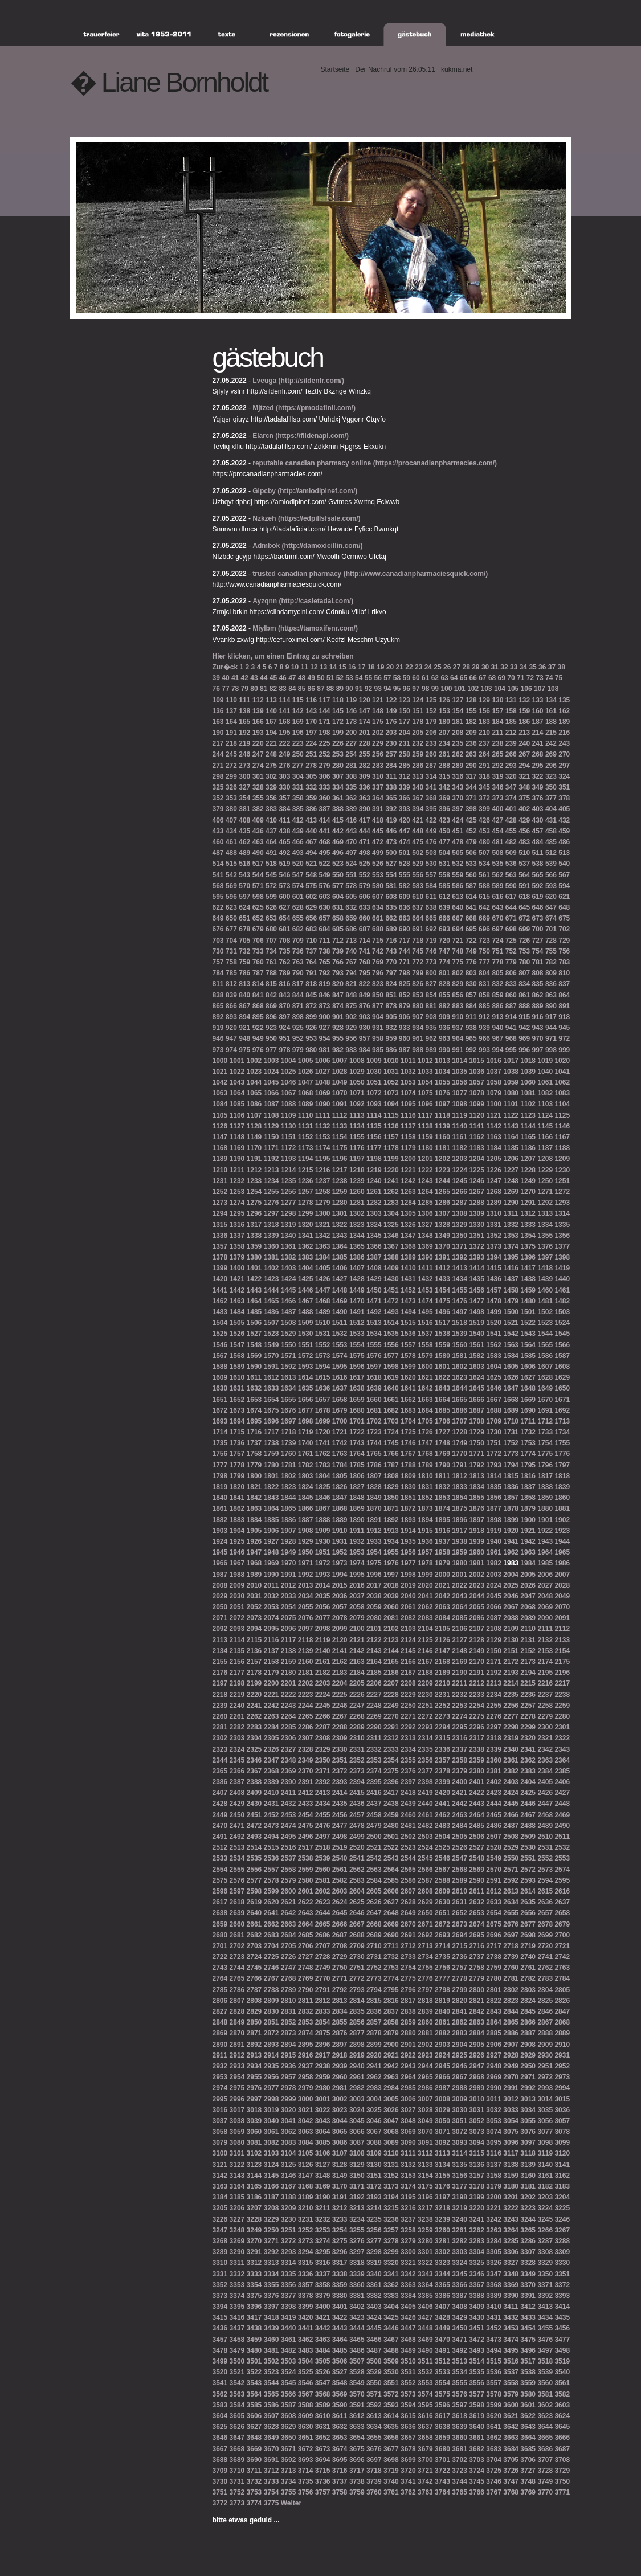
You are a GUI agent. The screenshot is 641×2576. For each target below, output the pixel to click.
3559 (528, 2383)
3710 (237, 2471)
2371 (322, 1771)
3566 (288, 2394)
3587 (288, 2405)
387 (324, 809)
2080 (374, 1618)
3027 (408, 2110)
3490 (425, 2350)
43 (254, 678)
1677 (305, 1410)
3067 (374, 2132)
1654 (271, 1400)
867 (244, 1006)
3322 (425, 2263)
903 (364, 1017)
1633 (271, 1388)
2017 (374, 1585)
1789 (425, 1465)
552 (364, 875)
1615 (322, 1377)
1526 (237, 1334)
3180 (510, 2186)
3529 (374, 2372)
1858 (528, 1498)
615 (484, 897)
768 (364, 962)
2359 (476, 1760)
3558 (510, 2383)
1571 (288, 1356)
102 (473, 689)
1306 (425, 1213)
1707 (459, 1421)
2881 (425, 2033)
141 (284, 711)
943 (538, 1028)
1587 (562, 1356)
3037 (220, 2121)
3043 (322, 2121)
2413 (322, 1793)
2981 (340, 2088)
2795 (391, 1990)
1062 (562, 1082)
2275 (476, 1716)
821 (351, 984)
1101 (510, 1104)
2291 (391, 1727)
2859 (408, 2022)
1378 (220, 1257)
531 (444, 864)
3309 (562, 2252)
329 (271, 787)
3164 (237, 2186)
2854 (322, 2022)
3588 (305, 2405)
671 (511, 918)
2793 (357, 1990)
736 (298, 951)
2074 (271, 1618)
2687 (340, 1935)
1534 (374, 1334)
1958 (442, 1552)
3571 (374, 2394)
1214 (288, 1170)
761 (271, 962)
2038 (374, 1596)
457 (538, 831)
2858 (391, 2022)
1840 (220, 1498)
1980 (459, 1563)
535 (497, 864)
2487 (510, 1826)
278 (311, 766)
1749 (459, 1443)
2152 (528, 1651)
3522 (254, 2372)
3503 (288, 2361)
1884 (254, 1520)
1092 (357, 1104)
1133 (340, 1126)
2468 (545, 1815)
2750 (340, 1968)
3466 (374, 2340)
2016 (357, 1585)
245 (231, 754)
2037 (357, 1596)
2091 (562, 1618)
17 (361, 667)
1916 (442, 1531)
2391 (305, 1782)
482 (511, 842)
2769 (305, 1978)
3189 (305, 2197)
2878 (374, 2033)
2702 (237, 1946)
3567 (305, 2394)
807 (524, 973)
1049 (340, 1082)
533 (471, 864)
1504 (220, 1323)
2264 (288, 1716)
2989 (476, 2088)
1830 (408, 1487)
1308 (459, 1213)
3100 (220, 2153)
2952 (562, 2066)
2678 (545, 1924)
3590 (340, 2405)
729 (564, 940)
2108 (493, 1629)
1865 (288, 1508)
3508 (374, 2361)
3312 (254, 2263)
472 (377, 842)
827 (431, 984)
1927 (271, 1541)
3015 (562, 2099)
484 (538, 842)
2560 (322, 1870)
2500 (374, 1837)
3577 (476, 2394)
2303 (237, 1738)
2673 (459, 1924)
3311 (237, 2263)
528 (404, 864)
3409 (476, 2307)
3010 (476, 2099)
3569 (340, 2394)
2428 (220, 1804)
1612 (271, 1377)
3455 (545, 2328)
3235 (374, 2219)
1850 (391, 1498)
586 (457, 886)
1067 (288, 1093)
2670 (408, 1924)
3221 (493, 2208)
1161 (459, 1137)
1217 (340, 1170)
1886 (288, 1520)
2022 (459, 1585)
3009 (459, 2099)
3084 (305, 2142)
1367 (391, 1246)
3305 (493, 2252)
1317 (254, 1225)
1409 (391, 1268)
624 (244, 907)
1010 (391, 1061)
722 (471, 940)
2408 (237, 1793)
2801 (493, 1990)
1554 (357, 1345)
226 (338, 743)
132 (524, 700)
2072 (237, 1618)
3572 (391, 2394)
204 (404, 733)
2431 (271, 1804)
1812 (459, 1476)
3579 (510, 2394)
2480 (391, 1826)
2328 (305, 1749)
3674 (340, 2449)
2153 (545, 1651)
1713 (562, 1421)
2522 (391, 1847)
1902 (562, 1520)
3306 (510, 2252)
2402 (493, 1782)
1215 (305, 1170)
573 (284, 886)
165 (244, 722)
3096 (510, 2142)
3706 (528, 2460)
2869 (220, 2033)
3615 (408, 2416)
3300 (408, 2252)
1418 (545, 1268)
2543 (391, 1858)
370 (457, 798)
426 (484, 820)
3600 (510, 2405)
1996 (374, 1575)
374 (511, 798)
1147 (220, 1137)
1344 (357, 1236)
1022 (237, 1072)
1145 (545, 1126)
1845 (305, 1498)
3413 (545, 2307)
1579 (425, 1356)
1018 (528, 1061)
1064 (237, 1093)
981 (324, 1050)
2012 (288, 1585)
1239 (357, 1181)
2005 (528, 1575)
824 (391, 984)
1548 (254, 1345)
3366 (459, 2285)
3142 (220, 2176)
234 (444, 743)
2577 (254, 1880)
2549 (493, 1858)
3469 (425, 2340)
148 (377, 711)
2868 (562, 2022)
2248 (374, 1706)
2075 (288, 1618)
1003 (271, 1061)
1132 (322, 1126)
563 (511, 875)
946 (218, 1038)
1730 (493, 1432)
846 (324, 995)
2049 (562, 1596)
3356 (288, 2285)
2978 (288, 2088)
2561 (340, 1870)
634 (377, 907)
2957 (288, 2077)
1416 (510, 1268)
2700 (562, 1935)
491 (271, 853)
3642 (510, 2427)
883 (457, 1006)
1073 (391, 1093)
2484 (459, 1826)
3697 (374, 2460)
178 (417, 722)
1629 (562, 1377)
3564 (254, 2394)
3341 (391, 2274)
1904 (237, 1531)
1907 (288, 1531)
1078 (476, 1093)
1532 (340, 1334)
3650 (288, 2438)
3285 (510, 2241)
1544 (545, 1334)
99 (435, 689)
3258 (408, 2230)
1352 (493, 1236)
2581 (322, 1880)
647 (551, 907)
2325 (254, 1749)
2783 (545, 1978)
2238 (562, 1695)
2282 (237, 1727)
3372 (562, 2285)
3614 (391, 2416)
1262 (391, 1192)
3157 (476, 2176)
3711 (254, 2471)
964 (457, 1038)
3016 (220, 2110)
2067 (510, 1607)
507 (484, 853)
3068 (391, 2132)
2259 (562, 1706)
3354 (254, 2285)
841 (258, 995)
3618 (459, 2416)
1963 (528, 1552)
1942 (528, 1541)
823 (377, 984)
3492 (459, 2350)
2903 (442, 2044)
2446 (528, 1804)
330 (284, 787)
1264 (425, 1192)
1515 (408, 1323)
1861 (220, 1508)
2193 (510, 1673)
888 (524, 1006)
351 (564, 787)
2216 (545, 1683)
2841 (459, 2011)
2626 (374, 1902)
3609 (305, 2416)
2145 (408, 1651)
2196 (562, 1673)
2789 (288, 1990)
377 (551, 798)
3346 (476, 2274)
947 (231, 1038)
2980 (322, 2088)
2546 (442, 1858)
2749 (322, 1968)
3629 (288, 2427)
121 (377, 700)
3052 (476, 2121)
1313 (545, 1213)
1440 (562, 1279)
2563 (374, 1870)
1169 (237, 1148)
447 (404, 831)
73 (539, 678)
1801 (271, 1476)
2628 (408, 1902)
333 (324, 787)
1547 (237, 1345)
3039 (254, 2121)
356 (271, 798)
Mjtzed (262, 408)
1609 (220, 1377)
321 (524, 776)
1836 (510, 1487)
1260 (357, 1192)
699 (524, 929)
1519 (476, 1323)
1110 (305, 1115)
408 (244, 820)
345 (484, 787)
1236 (305, 1181)
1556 (391, 1345)
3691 (271, 2460)
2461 (425, 1815)
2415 (357, 1793)
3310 (220, 2263)
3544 (271, 2383)
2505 (459, 1837)
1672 (220, 1410)
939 (484, 1028)
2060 (391, 1607)
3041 (288, 2121)
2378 (442, 1771)
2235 (510, 1695)
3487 (374, 2350)
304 (298, 776)
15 (342, 667)
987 (404, 1050)
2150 (493, 1651)
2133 (562, 1640)
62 (435, 678)
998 (551, 1050)
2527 (476, 1847)
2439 (408, 1804)
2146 (425, 1651)
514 (218, 864)
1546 (220, 1345)
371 (471, 798)
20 (390, 667)
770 (391, 962)
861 (524, 995)
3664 (528, 2438)
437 (271, 831)
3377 (288, 2296)
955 (338, 1038)
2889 (562, 2033)
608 (391, 897)
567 (564, 875)
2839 (425, 2011)
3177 (459, 2186)
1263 (408, 1192)
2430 (254, 1804)
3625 (220, 2427)
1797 (562, 1465)
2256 (510, 1706)
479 (471, 842)
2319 (510, 1738)
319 (497, 776)
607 (377, 897)
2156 (237, 1662)
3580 (528, 2394)
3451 (476, 2328)
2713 (425, 1946)
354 (244, 798)
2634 (510, 1902)
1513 (374, 1323)
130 (497, 700)
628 (298, 907)
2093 (237, 1629)
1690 (528, 1410)
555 (404, 875)
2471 (237, 1826)
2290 (374, 1727)
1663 (425, 1400)
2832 (305, 2011)
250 (298, 754)
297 (564, 766)
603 (324, 897)
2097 (305, 1629)
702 (564, 929)
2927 (493, 2055)
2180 (288, 1673)
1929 (305, 1541)
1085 (237, 1104)
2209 (425, 1683)
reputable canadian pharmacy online (311, 463)
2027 (545, 1585)
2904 (459, 2044)
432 (564, 820)
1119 (459, 1115)
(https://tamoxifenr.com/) (318, 628)
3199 (476, 2197)
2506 (476, 1837)
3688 (220, 2460)
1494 (408, 1312)
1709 (493, 1421)
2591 (493, 1880)
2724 (254, 1957)
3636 (408, 2427)
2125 (425, 1640)
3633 (357, 2427)
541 (218, 875)
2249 (391, 1706)
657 (324, 918)
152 (431, 711)
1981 (476, 1563)
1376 (545, 1246)
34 (523, 667)
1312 (528, 1213)
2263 (271, 1716)
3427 (425, 2317)
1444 (271, 1290)
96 (406, 689)
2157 (254, 1662)
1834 (476, 1487)
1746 (408, 1443)
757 (218, 962)
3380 (340, 2296)
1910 (340, 1531)
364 (377, 798)
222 (284, 743)
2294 (442, 1727)
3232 (322, 2219)
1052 (391, 1082)
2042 (442, 1596)
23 (418, 667)
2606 (391, 1891)
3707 (545, 2460)
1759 (271, 1454)
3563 (237, 2394)
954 (324, 1038)
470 (351, 842)
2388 (254, 1782)
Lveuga (264, 381)
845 (311, 995)
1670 (545, 1400)
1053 (408, 1082)
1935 (408, 1541)
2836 (374, 2011)
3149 (340, 2176)
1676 (288, 1410)
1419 (562, 1268)
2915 (288, 2055)
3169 (322, 2186)
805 (497, 973)
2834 (340, 2011)
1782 (305, 1465)
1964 (545, 1552)
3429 (459, 2317)
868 (258, 1006)
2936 (288, 2066)
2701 (220, 1946)
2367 (254, 1771)
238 (497, 743)
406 (218, 820)
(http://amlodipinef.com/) (317, 491)
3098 (545, 2142)
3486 (357, 2350)
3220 (476, 2208)
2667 (357, 1924)
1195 (322, 1159)
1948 (271, 1552)
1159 (425, 1137)
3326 (493, 2263)
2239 (220, 1706)
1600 (425, 1367)
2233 (476, 1695)
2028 (562, 1585)
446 (391, 831)
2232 (459, 1695)
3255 (357, 2230)
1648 (528, 1388)
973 (218, 1050)
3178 (476, 2186)
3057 (562, 2121)
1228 (528, 1170)
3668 (237, 2449)
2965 (425, 2077)
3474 (510, 2340)
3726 (510, 2471)
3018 (254, 2110)
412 (298, 820)
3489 (408, 2350)
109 (218, 700)
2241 (254, 1706)
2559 (305, 1870)
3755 (288, 2492)
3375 (254, 2296)
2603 (340, 1891)
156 (484, 711)
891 (564, 1006)
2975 (237, 2088)
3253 (322, 2230)
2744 (237, 1968)
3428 (442, 2317)
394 (417, 809)
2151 (510, 1651)
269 (551, 754)
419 (391, 820)
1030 (374, 1072)
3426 (408, 2317)
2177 (237, 1673)
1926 (254, 1541)
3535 (476, 2372)
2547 (459, 1858)
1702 (374, 1421)
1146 (562, 1126)
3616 (425, 2416)
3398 (288, 2307)
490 (258, 853)
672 (524, 918)
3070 (425, 2132)
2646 (357, 1913)
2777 (442, 1978)
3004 (374, 2099)
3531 (408, 2372)
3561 (562, 2383)
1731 (510, 1432)
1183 (476, 1148)
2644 (322, 1913)
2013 (305, 1585)
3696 (357, 2460)
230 (391, 743)
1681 (374, 1410)
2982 (357, 2088)
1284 (408, 1203)
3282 (459, 2241)
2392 (322, 1782)
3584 (237, 2405)
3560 (545, 2383)
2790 (305, 1990)
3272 (288, 2241)
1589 (237, 1367)
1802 (288, 1476)
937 (457, 1028)
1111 (322, 1115)
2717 (493, 1946)
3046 (374, 2121)
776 (471, 962)
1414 (476, 1268)
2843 (493, 2011)
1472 (391, 1301)
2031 (254, 1596)
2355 (408, 1760)
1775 (545, 1454)
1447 (322, 1290)
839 (231, 995)
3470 (442, 2340)
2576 (237, 1880)
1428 (357, 1279)
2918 (340, 2055)
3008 (442, 2099)
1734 (562, 1432)
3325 (476, 2263)
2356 (425, 1760)
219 (244, 743)
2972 (545, 2077)
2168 (442, 1662)
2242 (271, 1706)
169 (298, 722)
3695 (340, 2460)
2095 (271, 1629)
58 (397, 678)
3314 (288, 2263)
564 (524, 875)
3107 (340, 2153)
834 (524, 984)
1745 (391, 1443)
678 (244, 929)
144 (324, 711)
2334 (408, 1749)
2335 (425, 1749)
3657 (408, 2438)
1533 (357, 1334)
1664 (442, 1400)
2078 (340, 1618)
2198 (237, 1683)
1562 (493, 1345)
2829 (254, 2011)
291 (484, 766)
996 (524, 1050)
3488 (391, 2350)
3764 (442, 2492)
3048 (408, 2121)
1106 (237, 1115)
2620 (271, 1902)
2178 (254, 1673)
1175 (340, 1148)
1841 (237, 1498)
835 (538, 984)
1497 (459, 1312)
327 (244, 787)
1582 (476, 1356)
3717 (357, 2471)
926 (311, 1028)
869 (271, 1006)
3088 (374, 2142)
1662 (408, 1400)
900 (324, 1017)
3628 (271, 2427)
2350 (322, 1760)
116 (311, 700)
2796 (408, 1990)
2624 (340, 1902)
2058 (357, 1607)
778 (497, 962)
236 (471, 743)
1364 (340, 1246)
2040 (408, 1596)
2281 (220, 1727)
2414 (340, 1793)
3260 (442, 2230)
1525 (220, 1334)
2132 (545, 1640)
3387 (459, 2296)
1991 (288, 1575)
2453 (288, 1815)
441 (324, 831)
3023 (340, 2110)
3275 (340, 2241)
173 (351, 722)
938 (471, 1028)
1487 (288, 1312)
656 (311, 918)
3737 (340, 2481)
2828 (237, 2011)
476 (431, 842)
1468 (322, 1301)
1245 (459, 1181)
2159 (288, 1662)
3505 (322, 2361)
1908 (305, 1531)
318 (484, 776)
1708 (476, 1421)
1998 (408, 1575)
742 (377, 951)
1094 (391, 1104)
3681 (459, 2449)
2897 (340, 2044)
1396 (528, 1257)
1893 (408, 1520)
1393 (476, 1257)
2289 (357, 1727)
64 (454, 678)
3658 (425, 2438)
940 (497, 1028)
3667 (220, 2449)
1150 (271, 1137)
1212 (254, 1170)
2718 (510, 1946)
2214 (510, 1683)
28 (465, 667)
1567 (220, 1356)
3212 (340, 2208)
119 (351, 700)
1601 (442, 1367)
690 (404, 929)
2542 (374, 1858)
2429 (237, 1804)
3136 (476, 2165)
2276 (493, 1716)
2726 (288, 1957)
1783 (322, 1465)
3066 (357, 2132)
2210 (442, 1683)
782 (551, 962)
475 (417, 842)
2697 (510, 1935)
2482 (425, 1826)
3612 (357, 2416)
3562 (220, 2394)
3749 (545, 2481)
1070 (340, 1093)
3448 (425, 2328)
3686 (545, 2449)
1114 (374, 1115)
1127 (237, 1126)
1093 (374, 1104)
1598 (391, 1367)
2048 (545, 1596)
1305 (408, 1213)
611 (431, 897)
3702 (459, 2460)
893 (231, 1017)
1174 (322, 1148)
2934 (254, 2066)
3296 (340, 2252)
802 (457, 973)
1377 (562, 1246)
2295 (459, 1727)
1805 (340, 1476)
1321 (322, 1225)
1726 (425, 1432)
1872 (408, 1508)
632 (351, 907)
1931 (340, 1541)
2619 (254, 1902)
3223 (528, 2208)
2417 (391, 1793)
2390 (288, 1782)
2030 (237, 1596)
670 (497, 918)
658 (338, 918)
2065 (476, 1607)
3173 (391, 2186)
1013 (442, 1061)
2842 (476, 2011)
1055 (442, 1082)
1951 (322, 1552)
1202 (442, 1159)
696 (484, 929)
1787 (391, 1465)
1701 (357, 1421)
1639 (374, 1388)
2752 (374, 1968)
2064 (459, 1607)
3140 (545, 2165)
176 (391, 722)
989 (431, 1050)
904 (377, 1017)
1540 (476, 1334)
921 (244, 1028)
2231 (442, 1695)
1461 (562, 1290)
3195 (408, 2197)
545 (271, 875)
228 (364, 743)
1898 (493, 1520)
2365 (220, 1771)
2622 (305, 1902)
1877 (493, 1508)
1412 (442, 1268)
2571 (510, 1870)
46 (282, 678)
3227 (237, 2219)
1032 (408, 1072)
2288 (340, 1727)
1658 (340, 1400)
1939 (476, 1541)
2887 (528, 2033)
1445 (288, 1290)
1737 (254, 1443)
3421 (322, 2317)
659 (351, 918)
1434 (459, 1279)
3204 (562, 2197)
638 (431, 907)
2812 (322, 2001)
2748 (305, 1968)
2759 (493, 1968)
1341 (305, 1236)
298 (218, 776)
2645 (340, 1913)
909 (444, 1017)
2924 (442, 2055)
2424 (510, 1793)
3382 (374, 2296)
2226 (357, 1695)
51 (330, 678)
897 (284, 1017)
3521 (237, 2372)
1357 (220, 1246)
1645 (476, 1388)
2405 (545, 1782)
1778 (237, 1465)
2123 (391, 1640)
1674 (254, 1410)
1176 (357, 1148)
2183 (340, 1673)
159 (524, 711)
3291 (254, 2252)
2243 (288, 1706)
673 (538, 918)
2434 (322, 1804)
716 (391, 940)
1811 (442, 1476)
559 (457, 875)
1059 (510, 1082)
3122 (237, 2165)
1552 (322, 1345)
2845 (528, 2011)
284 (391, 766)
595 (218, 897)
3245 (545, 2219)
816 (284, 984)
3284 (493, 2241)
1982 (493, 1563)
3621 (510, 2416)
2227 (374, 1695)
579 (364, 886)
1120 (476, 1115)
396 (444, 809)
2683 (271, 1935)
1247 (493, 1181)
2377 (425, 1771)
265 (497, 754)
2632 (476, 1902)
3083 (288, 2142)
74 (549, 678)
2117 (288, 1640)
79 (244, 689)
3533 (442, 2372)
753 (524, 951)
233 (431, 743)
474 (404, 842)
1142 (493, 1126)
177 (404, 722)
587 (471, 886)
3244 (528, 2219)
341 (431, 787)
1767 (408, 1454)
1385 (340, 1257)
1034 (442, 1072)
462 (244, 842)
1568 (237, 1356)
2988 (459, 2088)
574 (298, 886)
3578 (493, 2394)
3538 (528, 2372)
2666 (340, 1924)
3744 (459, 2481)
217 (218, 743)
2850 (254, 2022)
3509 (391, 2361)
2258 (545, 1706)
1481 (545, 1301)
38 (561, 667)
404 (551, 809)
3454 (528, 2328)
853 (417, 995)
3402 (357, 2307)
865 (218, 1006)
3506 (340, 2361)
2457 (357, 1815)
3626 (237, 2427)
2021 (442, 1585)
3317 (340, 2263)
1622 (442, 1377)
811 (218, 984)
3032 (493, 2110)
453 (484, 831)
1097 (442, 1104)
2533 (220, 1858)
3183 (562, 2186)
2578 (271, 1880)
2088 (510, 1618)
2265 (305, 1716)
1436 (493, 1279)
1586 (545, 1356)
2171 (493, 1662)
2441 (442, 1804)
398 (471, 809)
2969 (493, 2077)
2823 (510, 2001)
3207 (254, 2208)
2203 (322, 1683)
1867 (322, 1508)
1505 (237, 1323)
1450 (374, 1290)
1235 (288, 1181)
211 (497, 733)
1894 (425, 1520)
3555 (459, 2383)
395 (431, 809)
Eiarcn (262, 436)
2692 (425, 1935)
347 (511, 787)
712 (338, 940)
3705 (510, 2460)
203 (391, 733)
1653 (254, 1400)
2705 (288, 1946)
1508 (288, 1323)
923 (271, 1028)
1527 (254, 1334)
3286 (528, 2241)
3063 (305, 2132)
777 (484, 962)
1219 (374, 1170)
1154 (340, 1137)
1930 (322, 1541)
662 (391, 918)
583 (417, 886)
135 (564, 700)
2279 (545, 1716)
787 (258, 973)
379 (218, 809)
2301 (562, 1727)
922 (258, 1028)
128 (471, 700)
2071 (220, 1618)
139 (258, 711)
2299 (528, 1727)
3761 (391, 2492)
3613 (374, 2416)
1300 (322, 1213)
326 (231, 787)
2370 (305, 1771)
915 (524, 1017)
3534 (459, 2372)
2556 (254, 1870)
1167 (562, 1137)
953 (311, 1038)
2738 (493, 1957)
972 (564, 1038)
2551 (528, 1858)
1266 (459, 1192)
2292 (408, 1727)
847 (338, 995)
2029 (220, 1596)
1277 (288, 1203)
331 (298, 787)
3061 (271, 2132)
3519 (562, 2361)
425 (471, 820)
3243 (510, 2219)
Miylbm (264, 628)
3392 (545, 2296)
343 (457, 787)
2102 (391, 1629)
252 (324, 754)
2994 (562, 2088)
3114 (459, 2153)
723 (484, 940)
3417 (254, 2317)
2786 (237, 1990)
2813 (340, 2001)
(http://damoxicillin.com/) (322, 546)
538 (538, 864)
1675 (271, 1410)
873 (324, 1006)
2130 (510, 1640)
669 (484, 918)
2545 (425, 1858)
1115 (391, 1115)
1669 (528, 1400)
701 (551, 929)
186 (524, 722)
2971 (528, 2077)
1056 (459, 1082)
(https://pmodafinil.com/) (316, 408)
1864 (271, 1508)
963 (444, 1038)
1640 (391, 1388)
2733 (408, 1957)
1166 (545, 1137)
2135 (237, 1651)
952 (298, 1038)
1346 (391, 1236)
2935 (271, 2066)
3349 (528, 2274)
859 (497, 995)
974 (231, 1050)
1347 (408, 1236)
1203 (459, 1159)
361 (338, 798)
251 (311, 754)
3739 (374, 2481)
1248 (510, 1181)
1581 (459, 1356)
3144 (254, 2176)
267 (524, 754)
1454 (442, 1290)
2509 (528, 1837)
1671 (562, 1400)
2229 (408, 1695)
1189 (220, 1159)
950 (271, 1038)
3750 (562, 2481)
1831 (425, 1487)
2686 (322, 1935)
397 (457, 809)
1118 (442, 1115)
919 (218, 1028)
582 (404, 886)
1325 (391, 1225)
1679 (340, 1410)
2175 (562, 1662)
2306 (288, 1738)
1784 (340, 1465)
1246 (476, 1181)
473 (391, 842)
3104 (288, 2153)
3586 (271, 2405)
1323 (357, 1225)
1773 (510, 1454)
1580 (442, 1356)
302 (271, 776)
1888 (322, 1520)
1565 (545, 1345)
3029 (442, 2110)
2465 (493, 1815)
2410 (271, 1793)
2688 (357, 1935)
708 (284, 940)
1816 (528, 1476)
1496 (442, 1312)
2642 (288, 1913)
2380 (476, 1771)
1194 (305, 1159)
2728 (322, 1957)
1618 (374, 1377)
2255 (493, 1706)
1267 (476, 1192)
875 (351, 1006)
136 (218, 711)
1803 (305, 1476)
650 (231, 918)
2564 (391, 1870)
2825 (545, 2001)
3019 (271, 2110)
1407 (357, 1268)
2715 (459, 1946)
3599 (493, 2405)
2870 (237, 2033)
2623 (322, 1902)
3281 (442, 2241)
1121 (493, 1115)
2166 (408, 1662)
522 (324, 864)
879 (404, 1006)
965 (471, 1038)
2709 (357, 1946)
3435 (562, 2317)
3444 (357, 2328)
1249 (528, 1181)
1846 (322, 1498)
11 (304, 667)
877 (377, 1006)
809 (551, 973)
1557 (408, 1345)
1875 (459, 1508)
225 (324, 743)
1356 (562, 1236)
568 (218, 886)
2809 (271, 2001)
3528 (357, 2372)
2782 (528, 1978)
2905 (476, 2044)
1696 (271, 1421)
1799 (237, 1476)
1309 (476, 1213)
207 (444, 733)
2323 (220, 1749)
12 (313, 667)
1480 (528, 1301)
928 (338, 1028)
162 (564, 711)
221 (271, 743)
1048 (322, 1082)
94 (387, 689)
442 (338, 831)
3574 (425, 2394)
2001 (459, 1575)
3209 (288, 2208)
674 (551, 918)
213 (524, 733)
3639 (459, 2427)
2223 (305, 1695)
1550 (288, 1345)
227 (351, 743)
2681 (237, 1935)
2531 (545, 1847)
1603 (476, 1367)
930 (364, 1028)
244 (218, 754)
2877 (357, 2033)
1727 (442, 1432)
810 (564, 973)
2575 (220, 1880)
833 (511, 984)
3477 (562, 2340)
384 (284, 809)
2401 (476, 1782)
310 (377, 776)
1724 (391, 1432)
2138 (288, 1651)
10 (295, 667)
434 (231, 831)
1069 (322, 1093)
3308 (545, 2252)
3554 (442, 2383)
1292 (545, 1203)
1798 (220, 1476)
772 (417, 962)
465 (284, 842)
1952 (340, 1552)
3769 (528, 2492)
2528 (493, 1847)
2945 (442, 2066)
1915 (425, 1531)
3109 (374, 2153)
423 (444, 820)
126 (444, 700)
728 (551, 940)
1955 (391, 1552)
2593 (528, 1880)
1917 (459, 1531)
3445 (374, 2328)
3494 (493, 2350)
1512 (357, 1323)
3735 (305, 2481)
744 (404, 951)
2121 (357, 1640)
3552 (408, 2383)
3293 (288, 2252)
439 (298, 831)
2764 (220, 1978)
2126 (442, 1640)
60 (415, 678)
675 (564, 918)
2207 (391, 1683)
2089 (528, 1618)
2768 (288, 1978)
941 (511, 1028)
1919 (493, 1531)
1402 (271, 1268)
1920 (510, 1531)
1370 (442, 1246)
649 (218, 918)
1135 (374, 1126)
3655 (374, 2438)
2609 (442, 1891)
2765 (237, 1978)
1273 (220, 1203)
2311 (374, 1738)
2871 (254, 2033)
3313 (271, 2263)
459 (564, 831)
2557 (271, 1870)
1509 (305, 1323)
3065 (340, 2132)
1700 (340, 1421)
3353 (237, 2285)
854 (431, 995)
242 (551, 743)
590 (511, 886)
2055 (305, 1607)
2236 (528, 1695)
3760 (374, 2492)
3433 (528, 2317)
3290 (237, 2252)
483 (524, 842)
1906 (271, 1531)
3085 (322, 2142)
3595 (425, 2405)
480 (484, 842)
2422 (476, 1793)
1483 (220, 1312)
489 (244, 853)
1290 (510, 1203)
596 (231, 897)
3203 (545, 2197)
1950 (305, 1552)
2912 (237, 2055)
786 (244, 973)
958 (377, 1038)
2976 (254, 2088)
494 (311, 853)
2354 (391, 1760)
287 (431, 766)
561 (484, 875)
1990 (271, 1575)
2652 (459, 1913)
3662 (493, 2438)
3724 (476, 2471)
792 (324, 973)
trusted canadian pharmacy (296, 574)
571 (258, 886)
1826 (340, 1487)
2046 (510, 1596)
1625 (493, 1377)
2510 (545, 1837)
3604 (220, 2416)
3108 (357, 2153)
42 (244, 678)
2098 (322, 1629)
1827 (357, 1487)
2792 (340, 1990)
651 (244, 918)
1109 (288, 1115)
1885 (271, 1520)
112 (258, 700)
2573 (545, 1870)
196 (298, 733)
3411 (510, 2307)
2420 (442, 1793)
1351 (476, 1236)
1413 (459, 1268)
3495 (510, 2350)
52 (340, 678)
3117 (510, 2153)
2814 (357, 2001)
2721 (562, 1946)
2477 (340, 1826)
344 (471, 787)
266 (511, 754)
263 (471, 754)
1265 (442, 1192)
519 (284, 864)
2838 (408, 2011)
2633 (493, 1902)
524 (351, 864)
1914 (408, 1531)
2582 (340, 1880)
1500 (510, 1312)
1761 (305, 1454)
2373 (357, 1771)
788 (271, 973)
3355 (271, 2285)
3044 (340, 2121)
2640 (254, 1913)
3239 (442, 2219)
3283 (476, 2241)
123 (404, 700)
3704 (493, 2460)
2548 (476, 1858)
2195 (545, 1673)
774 (444, 962)
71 (520, 678)
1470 (357, 1301)
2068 (528, 1607)
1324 (374, 1225)
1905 (254, 1531)
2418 (408, 1793)
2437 (374, 1804)
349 (538, 787)
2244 (305, 1706)
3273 (305, 2241)
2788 (271, 1990)
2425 (528, 1793)
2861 (442, 2022)
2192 (493, 1673)
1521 (510, 1323)
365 (391, 798)
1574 (340, 1356)
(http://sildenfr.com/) (311, 381)
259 (417, 754)
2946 (459, 2066)
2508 (510, 1837)
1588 (220, 1367)
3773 (237, 2503)
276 (284, 766)
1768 (425, 1454)
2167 (425, 1662)
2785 (220, 1990)
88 (330, 689)
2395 (374, 1782)
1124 (545, 1115)
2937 (305, 2066)
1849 (374, 1498)
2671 (425, 1924)
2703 (254, 1946)
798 (404, 973)
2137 (271, 1651)
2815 (374, 2001)
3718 (374, 2471)
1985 (545, 1563)
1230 (562, 1170)
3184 (220, 2197)
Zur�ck (225, 667)
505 (457, 853)
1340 (288, 1236)
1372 (476, 1246)
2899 (374, 2044)
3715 (322, 2471)
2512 (220, 1847)
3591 (357, 2405)
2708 (340, 1946)
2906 (493, 2044)
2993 (545, 2088)
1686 (459, 1410)
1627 (528, 1377)
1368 (408, 1246)
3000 (305, 2099)
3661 (476, 2438)
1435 (476, 1279)
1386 (357, 1257)
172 (338, 722)
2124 (408, 1640)
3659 (442, 2438)
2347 (271, 1760)
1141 (476, 1126)
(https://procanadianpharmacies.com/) (435, 463)
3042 (305, 2121)
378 (564, 798)
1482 (562, 1301)
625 (258, 907)
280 (338, 766)
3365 (442, 2285)
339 (404, 787)
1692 (562, 1410)
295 (538, 766)
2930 (545, 2055)
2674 (476, 1924)
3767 (493, 2492)
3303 (459, 2252)
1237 (322, 1181)
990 (444, 1050)
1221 (408, 1170)
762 (284, 962)
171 (324, 722)
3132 (408, 2165)
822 (364, 984)
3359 (340, 2285)
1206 (510, 1159)
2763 (562, 1968)
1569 (254, 1356)
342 (444, 787)
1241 (391, 1181)
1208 (545, 1159)
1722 (357, 1432)
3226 (220, 2219)
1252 (220, 1192)
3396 (254, 2307)
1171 (271, 1148)
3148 (322, 2176)
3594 (408, 2405)
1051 (374, 1082)
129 (484, 700)
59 (406, 678)
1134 (357, 1126)
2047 (528, 1596)
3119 (545, 2153)
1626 (510, 1377)
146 (351, 711)
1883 (237, 1520)
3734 (288, 2481)
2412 (305, 1793)
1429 (374, 1279)
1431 (408, 1279)
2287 (322, 1727)
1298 (288, 1213)
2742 (562, 1957)
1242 (408, 1181)
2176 (220, 1673)
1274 (237, 1203)
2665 (322, 1924)
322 (538, 776)
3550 (374, 2383)
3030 (459, 2110)
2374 (374, 1771)
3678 (408, 2449)
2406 (562, 1782)
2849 (237, 2022)
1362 (305, 1246)
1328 (442, 1225)
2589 (459, 1880)
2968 (476, 2077)
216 (564, 733)
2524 (425, 1847)
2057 (340, 1607)
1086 (254, 1104)
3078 (562, 2132)
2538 (305, 1858)
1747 (425, 1443)
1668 (510, 1400)
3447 (408, 2328)
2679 (562, 1924)
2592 (510, 1880)
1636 (322, 1388)
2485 (476, 1826)
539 (551, 864)
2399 (442, 1782)
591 (524, 886)
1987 (220, 1575)
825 (404, 984)
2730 (357, 1957)
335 (351, 787)
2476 (322, 1826)
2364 (562, 1760)
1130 (288, 1126)
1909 (322, 1531)
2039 (391, 1596)
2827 (220, 2011)
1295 (237, 1213)
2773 (374, 1978)
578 (351, 886)
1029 (357, 1072)
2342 (545, 1749)
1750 (476, 1443)
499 (377, 853)
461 (231, 842)
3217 (425, 2208)
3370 (528, 2285)
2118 (305, 1640)
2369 (288, 1771)
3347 (493, 2274)
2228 (391, 1695)
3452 (493, 2328)
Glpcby (264, 491)
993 (484, 1050)
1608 (562, 1367)
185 (511, 722)
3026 (391, 2110)
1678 (322, 1410)
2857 (374, 2022)
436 (258, 831)
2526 (459, 1847)
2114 (237, 1640)
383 (271, 809)
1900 (528, 1520)
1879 (528, 1508)
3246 (562, 2219)
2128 (476, 1640)
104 (499, 689)
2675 (493, 1924)
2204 (340, 1683)
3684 (510, 2449)
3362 (391, 2285)
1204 (476, 1159)
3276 (357, 2241)
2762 (545, 1968)
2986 (425, 2088)
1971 (305, 1563)
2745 (254, 1968)
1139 (442, 1126)
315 (444, 776)
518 (271, 864)
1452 (408, 1290)
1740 (305, 1443)
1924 (220, 1541)
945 (564, 1028)
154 (457, 711)
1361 (288, 1246)
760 (258, 962)
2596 (220, 1891)
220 (258, 743)
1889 (340, 1520)
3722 (442, 2471)
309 (364, 776)
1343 (340, 1236)
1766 (391, 1454)
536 (511, 864)
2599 (271, 1891)
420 (404, 820)
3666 (562, 2438)
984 (364, 1050)
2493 (254, 1837)
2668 (374, 1924)
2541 (357, 1858)
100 (446, 689)
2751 (357, 1968)
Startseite (335, 69)
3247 (220, 2230)
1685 (442, 1410)
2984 (391, 2088)
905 (391, 1017)
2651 (442, 1913)
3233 (340, 2219)
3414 (562, 2307)
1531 (322, 1334)
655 (298, 918)
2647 (374, 1913)
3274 (322, 2241)
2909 (545, 2044)
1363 (322, 1246)
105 (512, 689)
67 (482, 678)
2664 (305, 1924)
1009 (374, 1061)
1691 (545, 1410)
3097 (528, 2142)
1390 (425, 1257)
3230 (288, 2219)
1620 (408, 1377)
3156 (459, 2176)
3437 (237, 2328)
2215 (528, 1683)
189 (564, 722)
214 (538, 733)
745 (417, 951)
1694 (237, 1421)
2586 (408, 1880)
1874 (442, 1508)
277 (298, 766)
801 (444, 973)
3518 (545, 2361)
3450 (459, 2328)
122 (391, 700)
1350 (459, 1236)
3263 (493, 2230)
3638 (442, 2427)
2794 (374, 1990)
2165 (391, 1662)
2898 (357, 2044)
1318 (271, 1225)
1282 (374, 1203)
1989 (254, 1575)
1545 (562, 1334)
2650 (425, 1913)
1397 (545, 1257)
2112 (562, 1629)
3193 (374, 2197)
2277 (510, 1716)
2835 (357, 2011)
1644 (459, 1388)
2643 (305, 1913)
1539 (459, 1334)
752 (511, 951)
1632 (254, 1388)
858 (484, 995)
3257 (391, 2230)
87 (320, 689)
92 (368, 689)
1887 (305, 1520)
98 (425, 689)
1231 (220, 1181)
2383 (528, 1771)
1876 (476, 1508)
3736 (322, 2481)
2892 (254, 2044)
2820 (459, 2001)
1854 (459, 1498)
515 (231, 864)
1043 (237, 1082)
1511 (340, 1323)
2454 (305, 1815)
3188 (288, 2197)
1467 (305, 1301)
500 (391, 853)
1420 (220, 1279)
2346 (254, 1760)
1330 (476, 1225)
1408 (374, 1268)
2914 (271, 2055)
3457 (220, 2340)
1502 (545, 1312)
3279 (408, 2241)
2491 (220, 1837)
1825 (322, 1487)
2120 (340, 1640)
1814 (493, 1476)
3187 (271, 2197)
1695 (254, 1421)
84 (292, 689)
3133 (425, 2165)
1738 (271, 1443)
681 (284, 929)
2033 (288, 1596)
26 (447, 667)
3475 (528, 2340)
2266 (322, 1716)
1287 (459, 1203)
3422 (340, 2317)
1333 (528, 1225)
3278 (391, 2241)
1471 (374, 1301)
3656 (391, 2438)
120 (364, 700)
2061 (408, 1607)
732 (244, 951)
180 (444, 722)
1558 (425, 1345)
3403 (374, 2307)
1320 (305, 1225)
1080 (510, 1093)
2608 (425, 1891)
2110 (528, 1629)
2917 (322, 2055)
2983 (374, 2088)
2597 (237, 1891)
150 (404, 711)
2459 (391, 1815)
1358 (237, 1246)
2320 (528, 1738)
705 (244, 940)
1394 (493, 1257)
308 (351, 776)
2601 (305, 1891)
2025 (510, 1585)
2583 (357, 1880)
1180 (425, 1148)
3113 (442, 2153)
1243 (425, 1181)
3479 (237, 2350)
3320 (391, 2263)
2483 (442, 1826)
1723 (374, 1432)
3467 (391, 2340)
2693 (442, 1935)
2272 (425, 1716)
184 (497, 722)
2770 (322, 1978)
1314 (562, 1213)
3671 (288, 2449)
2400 (459, 1782)
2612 (493, 1891)
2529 (510, 1847)
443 (351, 831)
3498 (562, 2350)
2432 (288, 1804)
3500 (237, 2361)
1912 (374, 1531)
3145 (271, 2176)
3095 (493, 2142)
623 (231, 907)
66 (472, 678)
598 (258, 897)
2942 (391, 2066)
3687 (562, 2449)
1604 (493, 1367)
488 (231, 853)
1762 (322, 1454)
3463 (322, 2340)
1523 (545, 1323)
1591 (271, 1367)
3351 (562, 2274)
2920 (374, 2055)
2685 (305, 1935)
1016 (493, 1061)
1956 (408, 1552)
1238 (340, 1181)
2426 (545, 1793)
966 (484, 1038)
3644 (545, 2427)
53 (349, 678)
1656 (305, 1400)
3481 (271, 2350)
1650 (562, 1388)
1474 (425, 1301)
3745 (476, 2481)
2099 (340, 1629)
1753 (528, 1443)
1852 (425, 1498)
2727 (305, 1957)
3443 (340, 2328)
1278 (305, 1203)
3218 (442, 2208)
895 (258, 1017)
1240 (374, 1181)
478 (457, 842)
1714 (220, 1432)
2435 (340, 1804)
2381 (493, 1771)
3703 (476, 2460)
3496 (528, 2350)
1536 (408, 1334)
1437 (510, 1279)
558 (444, 875)
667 (457, 918)
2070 (562, 1607)
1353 (510, 1236)
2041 (425, 1596)
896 (271, 1017)
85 (301, 689)
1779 (254, 1465)
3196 (425, 2197)
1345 (374, 1236)
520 (298, 864)
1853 (442, 1498)
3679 (425, 2449)
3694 (322, 2460)
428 (511, 820)
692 (431, 929)
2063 (442, 1607)
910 (457, 1017)
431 (551, 820)
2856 (357, 2022)
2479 (374, 1826)
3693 (305, 2460)
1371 (459, 1246)
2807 (237, 2001)
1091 (340, 1104)
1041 (562, 1072)
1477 (476, 1301)
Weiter (291, 2503)
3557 (493, 2383)
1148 (237, 1137)
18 (370, 667)
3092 (442, 2142)
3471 (459, 2340)
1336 (220, 1236)
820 (338, 984)
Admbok (266, 546)
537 (524, 864)
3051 (459, 2121)
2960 (340, 2077)
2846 (545, 2011)
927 (324, 1028)
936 (444, 1028)
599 (271, 897)
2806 (220, 2001)
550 (338, 875)
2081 (391, 1618)
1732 (528, 1432)
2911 (220, 2055)
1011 (408, 1061)
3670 (271, 2449)
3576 (459, 2394)
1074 (408, 1093)
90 (349, 689)
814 (258, 984)
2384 (545, 1771)
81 (263, 689)
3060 (254, 2132)
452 (471, 831)
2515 (271, 1847)
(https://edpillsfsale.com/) (319, 518)
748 (457, 951)
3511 (425, 2361)
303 (284, 776)
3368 (493, 2285)
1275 (254, 1203)
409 (258, 820)
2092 (220, 1629)
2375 (391, 1771)
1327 (425, 1225)
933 (404, 1028)
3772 (220, 2503)
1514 (391, 1323)
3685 (528, 2449)
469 (338, 842)
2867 (545, 2022)
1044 (254, 1082)
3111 (408, 2153)
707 (271, 940)
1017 (510, 1061)
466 (298, 842)
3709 (220, 2471)
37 (552, 667)
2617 (220, 1902)
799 (417, 973)
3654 (357, 2438)
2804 (545, 1990)
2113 (220, 1640)
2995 (220, 2099)
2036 (340, 1596)
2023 (476, 1585)
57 (387, 678)
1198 (374, 1159)
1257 (305, 1192)
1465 (271, 1301)
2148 (459, 1651)
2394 (357, 1782)
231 (404, 743)
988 (417, 1050)
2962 (374, 2077)
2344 (220, 1760)
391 (377, 809)
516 (244, 864)
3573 (408, 2394)
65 (463, 678)
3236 (391, 2219)
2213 (493, 1683)
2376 (408, 1771)
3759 (357, 2492)
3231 (305, 2219)
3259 (425, 2230)
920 (231, 1028)
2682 (254, 1935)
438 (284, 831)
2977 (271, 2088)
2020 (425, 1585)
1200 (408, 1159)
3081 (254, 2142)
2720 (545, 1946)
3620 (493, 2416)
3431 (493, 2317)
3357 (305, 2285)
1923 (562, 1531)
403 (538, 809)
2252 (442, 1706)
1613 (288, 1377)
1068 (305, 1093)
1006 (322, 1061)
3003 (357, 2099)
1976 (391, 1563)
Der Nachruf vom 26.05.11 (395, 69)
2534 (237, 1858)
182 (471, 722)
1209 (562, 1159)
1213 (271, 1170)
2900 (391, 2044)
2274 (459, 1716)
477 (444, 842)
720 (444, 940)
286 (417, 766)
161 (551, 711)
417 (364, 820)
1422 (254, 1279)
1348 (425, 1236)
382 (258, 809)
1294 (220, 1213)
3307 (528, 2252)
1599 (408, 1367)
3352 (220, 2285)
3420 (305, 2317)
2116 (271, 1640)
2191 (476, 1673)
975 (244, 1050)
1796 (545, 1465)
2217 (562, 1683)
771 (404, 962)
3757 (322, 2492)
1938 (459, 1541)
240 (524, 743)
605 (351, 897)
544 (258, 875)
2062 (425, 1607)
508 (497, 853)
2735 (442, 1957)
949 (258, 1038)
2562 (357, 1870)
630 (324, 907)
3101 (237, 2153)
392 (391, 809)
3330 (562, 2263)
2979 (305, 2088)
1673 (237, 1410)
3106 (322, 2153)
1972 (322, 1563)
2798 (442, 1990)
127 (457, 700)
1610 (237, 1377)
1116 (408, 1115)
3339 (357, 2274)
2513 (237, 1847)
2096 (288, 1629)
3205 (220, 2208)
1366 (374, 1246)
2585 (391, 1880)
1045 (271, 1082)
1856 (493, 1498)
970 (538, 1038)
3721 (425, 2471)
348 (524, 787)
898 (298, 1017)
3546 (305, 2383)
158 (511, 711)
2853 (305, 2022)
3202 (528, 2197)
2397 (408, 1782)
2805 (562, 1990)
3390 (510, 2296)
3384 (408, 2296)
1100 (493, 1104)
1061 (545, 1082)
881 (431, 1006)
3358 (322, 2285)
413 (311, 820)
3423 (357, 2317)
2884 (476, 2033)
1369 (425, 1246)
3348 (510, 2274)
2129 (493, 1640)
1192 (271, 1159)
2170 (476, 1662)
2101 (374, 1629)
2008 (220, 1585)
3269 (237, 2241)
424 (457, 820)
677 (231, 929)
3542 (237, 2383)
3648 (254, 2438)
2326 (271, 1749)
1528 (271, 1334)
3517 (528, 2361)
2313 (408, 1738)
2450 (237, 1815)
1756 (220, 1454)
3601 (528, 2405)
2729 (340, 1957)
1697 (288, 1421)
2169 (459, 1662)
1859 (545, 1498)
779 (511, 962)
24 (428, 667)
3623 (545, 2416)
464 (271, 842)
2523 (408, 1847)
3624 (562, 2416)
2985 (408, 2088)
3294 (305, 2252)
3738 (357, 2481)
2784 (562, 1978)
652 (258, 918)
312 (404, 776)
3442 (322, 2328)
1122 (510, 1115)
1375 (528, 1246)
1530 (305, 1334)
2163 (357, 1662)
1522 (528, 1323)
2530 (528, 1847)
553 (377, 875)
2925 (459, 2055)
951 (284, 1038)
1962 (510, 1552)
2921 (391, 2055)
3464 (340, 2340)
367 (417, 798)
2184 (357, 1673)
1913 (391, 1531)
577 (338, 886)
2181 (305, 1673)
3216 (408, 2208)
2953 (220, 2077)
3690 (254, 2460)
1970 (288, 1563)
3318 (357, 2263)
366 (404, 798)
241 (538, 743)
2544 (408, 1858)
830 (471, 984)
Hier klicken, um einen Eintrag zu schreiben (283, 656)
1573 (322, 1356)
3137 (493, 2165)
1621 (425, 1377)
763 (298, 962)
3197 (442, 2197)
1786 (374, 1465)
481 (497, 842)
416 (351, 820)
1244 (442, 1181)
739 (338, 951)
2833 (322, 2011)
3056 (545, 2121)
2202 (305, 1683)
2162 (340, 1662)
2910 (562, 2044)
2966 (442, 2077)
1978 (425, 1563)
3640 (476, 2427)
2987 (442, 2088)
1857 (510, 1498)
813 (244, 984)
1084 (220, 1104)
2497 (322, 1837)
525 (364, 864)
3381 (357, 2296)
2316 (459, 1738)
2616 (562, 1891)
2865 (510, 2022)
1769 (442, 1454)
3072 (459, 2132)
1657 (322, 1400)
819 (324, 984)
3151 (374, 2176)
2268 (357, 1716)
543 (244, 875)
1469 (340, 1301)
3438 (254, 2328)
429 (524, 820)
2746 (271, 1968)
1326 (408, 1225)
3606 (254, 2416)
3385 (425, 2296)
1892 (391, 1520)
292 (497, 766)
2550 (510, 1858)
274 (258, 766)
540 (564, 864)
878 (391, 1006)
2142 (357, 1651)
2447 (545, 1804)
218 (231, 743)
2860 (425, 2022)
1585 (528, 1356)
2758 (476, 1968)
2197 (220, 1683)
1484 (237, 1312)
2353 (374, 1760)
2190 (459, 1673)
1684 (425, 1410)
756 (564, 951)
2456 (340, 1815)
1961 (493, 1552)
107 (539, 689)
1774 (528, 1454)
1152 (305, 1137)
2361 (510, 1760)
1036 (476, 1072)
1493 (391, 1312)
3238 (425, 2219)
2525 (442, 1847)
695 (471, 929)
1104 (562, 1104)
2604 (357, 1891)
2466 (510, 1815)
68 (492, 678)
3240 (459, 2219)
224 (311, 743)
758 (231, 962)
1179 (408, 1148)
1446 (305, 1290)
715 (377, 940)
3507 (357, 2361)
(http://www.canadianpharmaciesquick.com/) (416, 574)
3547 (322, 2383)
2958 (305, 2077)
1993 (322, 1575)
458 (551, 831)
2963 (391, 2077)
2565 (408, 1870)
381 (244, 809)
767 (351, 962)
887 (511, 1006)
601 (298, 897)
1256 (288, 1192)
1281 (357, 1203)
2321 (545, 1738)
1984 (528, 1563)
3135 (459, 2165)
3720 (408, 2471)
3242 (493, 2219)
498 (364, 853)
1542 (510, 1334)
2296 (476, 1727)
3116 (493, 2153)
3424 (374, 2317)
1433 (442, 1279)
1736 (237, 1443)
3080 (237, 2142)
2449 (220, 1815)
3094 (476, 2142)
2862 (459, 2022)
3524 (288, 2372)
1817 (545, 1476)
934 (417, 1028)
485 (551, 842)
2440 (425, 1804)
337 (377, 787)
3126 (305, 2165)
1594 (322, 1367)
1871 (391, 1508)
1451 (391, 1290)
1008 (357, 1061)
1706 (442, 1421)
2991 (510, 2088)
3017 (237, 2110)
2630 (442, 1902)
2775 (408, 1978)
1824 (305, 1487)
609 (404, 897)
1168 (220, 1148)
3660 (459, 2438)
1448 (340, 1290)
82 (273, 689)
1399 (220, 1268)
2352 (357, 1760)
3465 (357, 2340)
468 (324, 842)
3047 (391, 2121)
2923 (425, 2055)
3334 (271, 2274)
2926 (476, 2055)
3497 (545, 2350)
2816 (391, 2001)
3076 (528, 2132)
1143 (510, 1126)
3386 (442, 2296)
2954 (237, 2077)
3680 (442, 2449)
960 (404, 1038)
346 (497, 787)
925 (298, 1028)
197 (311, 733)
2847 (562, 2011)
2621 (288, 1902)
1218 (357, 1170)
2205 (357, 1683)
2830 (271, 2011)
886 (497, 1006)
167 (271, 722)
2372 (340, 1771)
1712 (545, 1421)
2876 (340, 2033)
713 (351, 940)
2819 (442, 2001)
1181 (442, 1148)
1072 (374, 1093)
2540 (340, 1858)
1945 (220, 1552)
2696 (493, 1935)
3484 (322, 2350)
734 (271, 951)
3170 (340, 2186)
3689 (237, 2460)
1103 (545, 1104)
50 (320, 678)
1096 (425, 1104)
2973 (562, 2077)
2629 (425, 1902)
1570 (271, 1356)
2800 (476, 1990)
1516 (425, 1323)
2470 (220, 1826)
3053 (493, 2121)
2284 (271, 1727)
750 (484, 951)
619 (538, 897)
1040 (545, 1072)
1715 (237, 1432)
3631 (322, 2427)
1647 (510, 1388)
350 (551, 787)
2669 (391, 1924)
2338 (476, 1749)
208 (457, 733)
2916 (305, 2055)
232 (417, 743)
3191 (340, 2197)
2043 (459, 1596)
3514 (476, 2361)
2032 (271, 1596)
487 (218, 853)
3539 (545, 2372)
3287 (545, 2241)
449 (431, 831)
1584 (510, 1356)
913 (497, 1017)
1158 (408, 1137)
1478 (493, 1301)
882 (444, 1006)
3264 (510, 2230)
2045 (493, 1596)
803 (471, 973)
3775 (271, 2503)
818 (311, 984)
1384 (322, 1257)
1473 (408, 1301)
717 (404, 940)
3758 (340, 2492)
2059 (374, 1607)
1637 (340, 1388)
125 (431, 700)
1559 (442, 1345)
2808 (254, 2001)
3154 (425, 2176)
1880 (545, 1508)
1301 (340, 1213)
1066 (271, 1093)
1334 (545, 1225)
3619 (476, 2416)
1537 (425, 1334)
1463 (237, 1301)
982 (338, 1050)
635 (391, 907)
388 (338, 809)
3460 (271, 2340)
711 (324, 940)
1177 (374, 1148)
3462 (305, 2340)
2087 (493, 1618)
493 (298, 853)
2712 (408, 1946)
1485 (254, 1312)
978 (284, 1050)
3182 (545, 2186)
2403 (510, 1782)
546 (284, 875)
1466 (288, 1301)
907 (417, 1017)
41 (235, 678)
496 (338, 853)
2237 (545, 1695)
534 (484, 864)
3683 (493, 2449)
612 (444, 897)
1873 (425, 1508)
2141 (340, 1651)
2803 (528, 1990)
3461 (288, 2340)
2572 (528, 1870)
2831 (288, 2011)
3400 (322, 2307)
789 (284, 973)
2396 (391, 1782)
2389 (271, 1782)
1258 (322, 1192)
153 (444, 711)
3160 (528, 2176)
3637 (425, 2427)
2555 (237, 1870)
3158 (493, 2176)
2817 (408, 2001)
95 (397, 689)
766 (338, 962)
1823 (288, 1487)
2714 (442, 1946)
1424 (288, 1279)
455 (511, 831)
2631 (459, 1902)
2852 (288, 2022)
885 (484, 1006)
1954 (374, 1552)
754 (538, 951)
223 (298, 743)
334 (338, 787)
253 (338, 754)
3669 (254, 2449)
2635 (528, 1902)
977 (271, 1050)
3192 (357, 2197)
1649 (545, 1388)
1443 (254, 1290)
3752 (237, 2492)
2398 (425, 1782)
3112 (425, 2153)
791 (311, 973)
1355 (545, 1236)
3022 (322, 2110)
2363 (545, 1760)
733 (258, 951)
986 (391, 1050)
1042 (220, 1082)
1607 (545, 1367)
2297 (493, 1727)
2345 (237, 1760)
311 (391, 776)
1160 (442, 1137)
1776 (562, 1454)
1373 (493, 1246)
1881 (562, 1508)
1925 (237, 1541)
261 (444, 754)
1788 (408, 1465)
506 (471, 853)
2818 (425, 2001)
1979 (442, 1563)
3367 (476, 2285)
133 (538, 700)
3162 (562, 2176)
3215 (391, 2208)
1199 (391, 1159)
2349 (305, 1760)
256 (377, 754)
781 (538, 962)
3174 (408, 2186)
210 (484, 733)
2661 (254, 1924)
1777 (220, 1465)
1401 (254, 1268)
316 (457, 776)
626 (271, 907)
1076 (442, 1093)
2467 (528, 1815)
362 (351, 798)
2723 (237, 1957)
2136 (254, 1651)
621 (564, 897)
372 (484, 798)
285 (404, 766)
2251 (425, 1706)
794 (351, 973)
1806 (357, 1476)
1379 (237, 1257)
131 (511, 700)
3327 (510, 2263)
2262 (254, 1716)
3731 (237, 2481)
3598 (476, 2405)
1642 (425, 1388)
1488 (305, 1312)
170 (311, 722)
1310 (493, 1213)
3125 (288, 2165)
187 (538, 722)
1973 (340, 1563)
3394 (220, 2307)
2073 (254, 1618)
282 (364, 766)
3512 (442, 2361)
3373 (220, 2296)
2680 (220, 1935)
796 (377, 973)
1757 (237, 1454)
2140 (322, 1651)
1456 (476, 1290)
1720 (322, 1432)
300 (244, 776)
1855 (476, 1498)
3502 (271, 2361)
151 (417, 711)
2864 (493, 2022)
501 (404, 853)
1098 (459, 1104)
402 (524, 809)
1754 (545, 1443)
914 (511, 1017)
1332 (510, 1225)
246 (244, 754)
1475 (442, 1301)
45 (273, 678)
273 (244, 766)
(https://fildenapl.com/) (312, 436)
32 (504, 667)
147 (364, 711)
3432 (510, 2317)
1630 (220, 1388)
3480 (254, 2350)
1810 (425, 1476)
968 (511, 1038)
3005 (391, 2099)
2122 (374, 1640)
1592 (288, 1367)
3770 (545, 2492)
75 (558, 678)
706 (258, 940)
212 (511, 733)
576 (324, 886)
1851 (408, 1498)
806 (511, 973)
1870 (374, 1508)
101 (460, 689)
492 (284, 853)
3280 (425, 2241)
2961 (357, 2077)
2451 (254, 1815)
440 (311, 831)
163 (218, 722)
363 (364, 798)
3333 (254, 2274)
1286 (442, 1203)
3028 (425, 2110)
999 (564, 1050)
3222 (510, 2208)
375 (524, 798)
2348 (288, 1760)
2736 (459, 1957)
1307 (442, 1213)
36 (542, 667)
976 (258, 1050)
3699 (408, 2460)
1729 (476, 1432)
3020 (288, 2110)
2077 (322, 1618)
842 (271, 995)
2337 (459, 1749)
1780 (271, 1465)
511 (538, 853)
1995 (357, 1575)
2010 (254, 1585)
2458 (374, 1815)
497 (351, 853)
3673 (322, 2449)
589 (497, 886)
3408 (459, 2307)
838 (218, 995)
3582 (562, 2394)
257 (391, 754)
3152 (391, 2176)
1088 (288, 1104)
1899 (510, 1520)
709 (298, 940)
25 (437, 667)
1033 (425, 1072)
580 (377, 886)
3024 (357, 2110)
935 (431, 1028)
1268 (493, 1192)
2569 (476, 1870)
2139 (305, 1651)
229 (377, 743)
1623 (459, 1377)
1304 (391, 1213)
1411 (425, 1268)
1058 (493, 1082)
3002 (340, 2099)
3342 (408, 2274)
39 (216, 678)
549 (324, 875)
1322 (340, 1225)
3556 (476, 2383)
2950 (528, 2066)
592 (538, 886)
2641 (271, 1913)
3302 (442, 2252)
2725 (271, 1957)
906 (404, 1017)
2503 (425, 1837)
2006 (545, 1575)
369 (444, 798)
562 (497, 875)
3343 (425, 2274)
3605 (237, 2416)
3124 (271, 2165)
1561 (476, 1345)
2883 (459, 2033)
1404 (305, 1268)
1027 (322, 1072)
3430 (476, 2317)
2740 (528, 1957)
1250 (545, 1181)
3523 (271, 2372)
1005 (305, 1061)
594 (564, 886)
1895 (442, 1520)
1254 (254, 1192)
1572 (305, 1356)
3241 (476, 2219)
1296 (254, 1213)
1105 (220, 1115)
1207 (528, 1159)
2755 (425, 1968)
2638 (220, 1913)
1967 (237, 1563)
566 (551, 875)
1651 (220, 1400)
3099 (562, 2142)
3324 (459, 2263)
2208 (408, 1683)
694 (457, 929)
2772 (357, 1978)
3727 (528, 2471)
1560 (459, 1345)
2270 (391, 1716)
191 (231, 733)
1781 (288, 1465)
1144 (528, 1126)
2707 (322, 1946)
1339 (271, 1236)
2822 (493, 2001)
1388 (391, 1257)
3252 (305, 2230)
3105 (305, 2153)
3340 (374, 2274)
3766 (476, 2492)
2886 (510, 2033)
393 (404, 809)
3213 (357, 2208)
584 (431, 886)
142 (298, 711)
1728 (459, 1432)
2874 (305, 2033)
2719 (528, 1946)
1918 (476, 1531)
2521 (374, 1847)
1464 (254, 1301)
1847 (340, 1498)
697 (497, 929)
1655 (288, 1400)
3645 (562, 2427)
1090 (322, 1104)
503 (431, 853)
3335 (288, 2274)
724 (497, 940)
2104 (425, 1629)
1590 (254, 1367)
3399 (305, 2307)
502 (417, 853)
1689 (510, 1410)
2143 (374, 1651)
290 (471, 766)
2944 (425, 2066)
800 (431, 973)
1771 (476, 1454)
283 (377, 766)
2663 (288, 1924)
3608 (288, 2416)
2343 (562, 1749)
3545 (288, 2383)
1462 (220, 1301)
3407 (442, 2307)
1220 (391, 1170)
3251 (288, 2230)
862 (538, 995)
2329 (322, 1749)
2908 (528, 2044)
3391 (528, 2296)
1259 (340, 1192)
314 (431, 776)
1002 (254, 1061)
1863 (254, 1508)
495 (324, 853)
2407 (220, 1793)
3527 (340, 2372)
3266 (545, 2230)
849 (364, 995)
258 (404, 754)
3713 (288, 2471)
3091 (425, 2142)
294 (524, 766)
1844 (288, 1498)
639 (444, 907)
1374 (510, 1246)
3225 (562, 2208)
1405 (322, 1268)
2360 (493, 1760)
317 (471, 776)
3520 (220, 2372)
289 (457, 766)
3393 (562, 2296)
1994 (340, 1575)
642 (484, 907)
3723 (459, 2471)
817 (298, 984)
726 (524, 940)
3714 (305, 2471)
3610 (322, 2416)
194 (271, 733)
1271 (545, 1192)
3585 (254, 2405)
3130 (374, 2165)
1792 (476, 1465)
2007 (562, 1575)
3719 (391, 2471)
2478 (357, 1826)
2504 (442, 1837)
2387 (237, 1782)
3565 (271, 2394)
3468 (408, 2340)
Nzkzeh (264, 518)
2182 (322, 1673)
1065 (254, 1093)
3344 (442, 2274)
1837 (528, 1487)
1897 (476, 1520)
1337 (237, 1236)
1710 (510, 1421)
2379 (459, 1771)
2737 (476, 1957)
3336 (305, 2274)
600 (284, 897)
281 (351, 766)
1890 (357, 1520)
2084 (442, 1618)
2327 (288, 1749)
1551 (305, 1345)
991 (457, 1050)
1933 (374, 1541)
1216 (322, 1170)
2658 (562, 1913)
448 (417, 831)
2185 (374, 1673)
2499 (357, 1837)
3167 (288, 2186)
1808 (391, 1476)
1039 (528, 1072)
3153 (408, 2176)
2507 (493, 1837)
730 (218, 951)
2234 (493, 1695)
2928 (510, 2055)
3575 (442, 2394)
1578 (408, 1356)
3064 (322, 2132)
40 (225, 678)
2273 (442, 1716)
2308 (322, 1738)
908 (431, 1017)
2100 (357, 1629)
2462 (442, 1815)
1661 (391, 1400)
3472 (476, 2340)
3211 (322, 2208)
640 (457, 907)
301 (258, 776)
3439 (271, 2328)
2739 (510, 1957)
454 (497, 831)
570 (244, 886)
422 (431, 820)
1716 (254, 1432)
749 (471, 951)
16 (352, 667)
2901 (408, 2044)
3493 (476, 2350)
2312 (391, 1738)
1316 (237, 1225)
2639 (237, 1913)
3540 (562, 2372)
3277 (374, 2241)
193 (258, 733)
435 (244, 831)
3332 (237, 2274)
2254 (476, 1706)
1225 (476, 1170)
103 (486, 689)
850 (377, 995)
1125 (562, 1115)
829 (457, 984)
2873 (288, 2033)
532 (457, 864)
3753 (254, 2492)
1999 (425, 1575)
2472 (254, 1826)
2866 (528, 2022)
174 (364, 722)
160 (538, 711)
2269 (374, 1716)
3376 (271, 2296)
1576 (374, 1356)
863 (551, 995)
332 (311, 787)
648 (564, 907)
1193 (288, 1159)
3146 (288, 2176)
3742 (425, 2481)
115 (298, 700)
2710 (374, 1946)
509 (511, 853)
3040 (271, 2121)
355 (258, 798)
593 (551, 886)
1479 (510, 1301)
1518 (459, 1323)
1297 (271, 1213)
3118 (528, 2153)
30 (485, 667)
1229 (545, 1170)
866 (231, 1006)
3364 (425, 2285)
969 (524, 1038)
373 (497, 798)
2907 (510, 2044)
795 (364, 973)
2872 (271, 2033)
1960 (476, 1552)
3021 (305, 2110)
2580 (305, 1880)
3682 (476, 2449)
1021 (220, 1072)
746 (431, 951)
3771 (562, 2492)
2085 (459, 1618)
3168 (305, 2186)
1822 (271, 1487)
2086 (476, 1618)
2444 (493, 1804)
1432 (425, 1279)
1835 (493, 1487)
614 (471, 897)
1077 (459, 1093)
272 (231, 766)
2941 (374, 2066)
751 (497, 951)
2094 (254, 1629)
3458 (237, 2340)
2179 (271, 1673)
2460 (408, 1815)
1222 (425, 1170)
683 (311, 929)
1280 (340, 1203)
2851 (271, 2022)
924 (284, 1028)
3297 (357, 2252)
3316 (322, 2263)
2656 (528, 1913)
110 (231, 700)
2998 (271, 2099)
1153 (322, 1137)
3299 (391, 2252)
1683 (408, 1410)
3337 (322, 2274)
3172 (374, 2186)
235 (457, 743)
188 (551, 722)
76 (216, 689)
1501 (528, 1312)
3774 (254, 2503)
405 (564, 809)
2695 (476, 1935)
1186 (528, 1148)
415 (338, 820)
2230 (425, 1695)
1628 (545, 1377)
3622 (528, 2416)
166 (258, 722)
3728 (545, 2471)
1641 (408, 1388)
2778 (459, 1978)
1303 (374, 1213)
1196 (340, 1159)
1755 (562, 1443)
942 (524, 1028)
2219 (237, 1695)
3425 (391, 2317)
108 (552, 689)
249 (284, 754)
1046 (288, 1082)
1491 (357, 1312)
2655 (510, 1913)
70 (511, 678)
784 (218, 973)
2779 (476, 1978)
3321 (408, 2263)
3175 (425, 2186)
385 (298, 809)
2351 (340, 1760)
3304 (476, 2252)
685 (338, 929)
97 (415, 689)
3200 (493, 2197)
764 (311, 962)
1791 (459, 1465)
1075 (425, 1093)
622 (218, 907)
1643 (442, 1388)
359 (311, 798)
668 (471, 918)
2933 (237, 2066)
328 (258, 787)
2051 (237, 1607)
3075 (510, 2132)
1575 (357, 1356)
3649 (271, 2438)
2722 (220, 1957)
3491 (442, 2350)
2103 (408, 1629)
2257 (528, 1706)
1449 (357, 1290)
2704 (271, 1946)
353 (231, 798)
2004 (510, 1575)
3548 (340, 2383)
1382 (288, 1257)
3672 (305, 2449)
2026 (528, 1585)
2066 (493, 1607)
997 (538, 1050)
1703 (391, 1421)
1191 (254, 1159)
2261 (237, 1716)
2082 (408, 1618)
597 (244, 897)
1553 (340, 1345)
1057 (476, 1082)
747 (444, 951)
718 (417, 940)
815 (271, 984)
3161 (545, 2176)
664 (417, 918)
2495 (288, 1837)
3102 (254, 2153)
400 (497, 809)
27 (456, 667)
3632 (340, 2427)
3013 (528, 2099)
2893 (271, 2044)
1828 (374, 1487)
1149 (254, 1137)
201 (364, 733)
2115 (254, 1640)
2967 (459, 2077)
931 (377, 1028)
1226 (493, 1170)
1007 (340, 1061)
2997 (254, 2099)
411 (284, 820)
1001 (237, 1061)
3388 (476, 2296)
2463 (459, 1815)
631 (338, 907)
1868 (340, 1508)
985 (377, 1050)
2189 (442, 1673)
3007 (425, 2099)
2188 (425, 1673)
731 (231, 951)
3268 (220, 2241)
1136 (391, 1126)
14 (333, 667)
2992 (528, 2088)
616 (497, 897)
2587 (425, 1880)
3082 (271, 2142)
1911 (357, 1531)
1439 (545, 1279)
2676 (510, 1924)
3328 (528, 2263)
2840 (442, 2011)
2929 (528, 2055)
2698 (528, 1935)
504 (444, 853)
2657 (545, 1913)
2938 (322, 2066)
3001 (322, 2099)
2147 (442, 1651)
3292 (271, 2252)
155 (471, 711)
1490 (340, 1312)
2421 (459, 1793)
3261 (459, 2230)
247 (258, 754)
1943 (545, 1541)
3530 (391, 2372)
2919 (357, 2055)
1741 (322, 1443)
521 (311, 864)
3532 (425, 2372)
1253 (237, 1192)
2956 (271, 2077)
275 (271, 766)
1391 (442, 1257)
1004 (288, 1061)
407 (231, 820)
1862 (237, 1508)
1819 (220, 1487)
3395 (237, 2307)
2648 (391, 1913)
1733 (545, 1432)
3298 (374, 2252)
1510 (322, 1323)
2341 (528, 1749)
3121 (220, 2165)
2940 (357, 2066)
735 (284, 951)
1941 (510, 1541)
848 (351, 995)
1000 (220, 1061)
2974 (220, 2088)
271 (218, 766)
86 (311, 689)
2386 (220, 1782)
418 (377, 820)
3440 (288, 2328)
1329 (459, 1225)
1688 (493, 1410)
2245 (322, 1706)
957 (364, 1038)
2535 (254, 1858)
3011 (493, 2099)
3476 (545, 2340)
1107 (254, 1115)
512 (551, 853)
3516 (510, 2361)
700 (538, 929)
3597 (459, 2405)
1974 (357, 1563)
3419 (288, 2317)
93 (377, 689)
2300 (545, 1727)
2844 (510, 2011)
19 (380, 667)
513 (564, 853)
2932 (220, 2066)
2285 (288, 1727)
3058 (220, 2132)
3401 (340, 2307)
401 (511, 809)
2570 (493, 1870)
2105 (442, 1629)
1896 (459, 1520)
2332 (374, 1749)
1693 (220, 1421)
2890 (220, 2044)
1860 (562, 1498)
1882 (220, 1520)
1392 (459, 1257)
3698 (391, 2460)
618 (524, 897)
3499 (220, 2361)
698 (511, 929)
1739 (288, 1443)
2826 (562, 2001)
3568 (322, 2394)
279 (324, 766)
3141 (562, 2165)
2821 (476, 2001)
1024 (271, 1072)
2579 (288, 1880)
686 (351, 929)
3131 (391, 2165)
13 (323, 667)
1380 (254, 1257)
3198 (459, 2197)
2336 (442, 1749)
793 (338, 973)
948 (244, 1038)
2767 (271, 1978)
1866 (305, 1508)
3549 (357, 2383)
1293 (562, 1203)
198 (324, 733)
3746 (493, 2481)
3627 (254, 2427)
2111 (545, 1629)
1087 (271, 1104)
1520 (493, 1323)
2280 (562, 1716)
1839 (562, 1487)
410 (271, 820)
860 (511, 995)
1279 (322, 1203)
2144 (391, 1651)
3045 (357, 2121)
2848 (220, 2022)
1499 (493, 1312)
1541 (493, 1334)
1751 (493, 1443)
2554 (220, 1870)
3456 (562, 2328)
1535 (391, 1334)
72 (530, 678)
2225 (340, 1695)
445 (377, 831)
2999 (288, 2099)
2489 (545, 1826)
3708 (562, 2460)
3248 (237, 2230)
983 (351, 1050)
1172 (288, 1148)
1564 (528, 1345)
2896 (322, 2044)
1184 (493, 1148)
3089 (391, 2142)
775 (457, 962)
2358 (459, 1760)
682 (298, 929)
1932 (357, 1541)
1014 (459, 1061)
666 (444, 918)
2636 (545, 1902)
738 (324, 951)
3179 (493, 2186)
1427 (340, 1279)
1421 (237, 1279)
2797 (425, 1990)
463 (258, 842)
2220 (254, 1695)
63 (444, 678)
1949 (288, 1552)
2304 (254, 1738)
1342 (322, 1236)
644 (511, 907)
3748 (528, 2481)
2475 (305, 1826)
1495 (425, 1312)
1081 (528, 1093)
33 (513, 667)
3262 (476, 2230)
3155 (442, 2176)
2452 (271, 1815)
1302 (357, 1213)
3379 (322, 2296)
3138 (510, 2165)
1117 (425, 1115)
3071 (442, 2132)
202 (377, 733)
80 (254, 689)
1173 (305, 1148)
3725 (493, 2471)
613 (457, 897)
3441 (305, 2328)
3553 (425, 2383)
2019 (408, 1585)
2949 (510, 2066)
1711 (528, 1421)
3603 (562, 2405)
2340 (510, 1749)
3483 (305, 2350)
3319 (374, 2263)
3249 (254, 2230)
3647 (237, 2438)
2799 (459, 1990)
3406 (425, 2307)
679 (258, 929)
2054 (288, 1607)
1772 (493, 1454)
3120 (562, 2153)
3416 (237, 2317)
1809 (408, 1476)
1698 (305, 1421)
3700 (425, 2460)
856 (457, 995)
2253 (459, 1706)
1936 (425, 1541)
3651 (305, 2438)
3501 (254, 2361)
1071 (357, 1093)
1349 (442, 1236)
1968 (254, 1563)
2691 (408, 1935)
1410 (408, 1268)
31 (495, 667)
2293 (425, 1727)
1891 (374, 1520)
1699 (322, 1421)
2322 (562, 1738)
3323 (442, 2263)
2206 (374, 1683)
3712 (271, 2471)
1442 (237, 1290)
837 (564, 984)
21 (399, 667)
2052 (254, 1607)
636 (404, 907)
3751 (220, 2492)
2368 (271, 1771)
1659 (357, 1400)
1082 (545, 1093)
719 (431, 940)
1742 (340, 1443)
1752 (510, 1443)
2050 (220, 1607)
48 (301, 678)
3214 (374, 2208)
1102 (528, 1104)
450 (444, 831)
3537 (510, 2372)
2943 (408, 2066)
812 (231, 984)
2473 (271, 1826)
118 (338, 700)
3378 (305, 2296)
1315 (220, 1225)
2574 (562, 1870)
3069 (408, 2132)
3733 (271, 2481)
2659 (220, 1924)
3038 (237, 2121)
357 (284, 798)
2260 (220, 1716)
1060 (528, 1082)
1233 (254, 1181)
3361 (374, 2285)
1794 (510, 1465)
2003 (493, 1575)
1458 (510, 1290)
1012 (425, 1061)
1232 (237, 1181)
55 (368, 678)
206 (431, 733)
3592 (374, 2405)
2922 (408, 2055)
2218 (220, 1695)
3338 (340, 2274)
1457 (493, 1290)
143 (311, 711)
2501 (391, 1837)
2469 (562, 1815)
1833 (459, 1487)
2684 (288, 1935)
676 (218, 929)
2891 (237, 2044)
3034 (528, 2110)
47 (292, 678)
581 (391, 886)
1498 (476, 1312)
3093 (459, 2142)
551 (351, 875)
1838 (545, 1487)
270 (564, 754)
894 (244, 1017)
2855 (340, 2022)
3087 (357, 2142)
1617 (357, 1377)
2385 (562, 1771)
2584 (374, 1880)
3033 (510, 2110)
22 (409, 667)
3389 (493, 2296)
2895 (305, 2044)
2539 (322, 1858)
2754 (408, 1968)
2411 (288, 1793)
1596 (357, 1367)
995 (511, 1050)
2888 (545, 2033)
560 (471, 875)
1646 (493, 1388)
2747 (288, 1968)
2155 (220, 1662)
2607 (408, 1891)
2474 (288, 1826)
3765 (459, 2492)
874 (338, 1006)
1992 (305, 1575)
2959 (322, 2077)
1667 (493, 1400)
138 (244, 711)
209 (471, 733)
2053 (271, 1607)
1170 (254, 1148)
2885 (493, 2033)
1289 (493, 1203)
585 (444, 886)
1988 (237, 1575)
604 (338, 897)
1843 (271, 1498)
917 (551, 1017)
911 (471, 1017)
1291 (528, 1203)
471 (364, 842)
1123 (528, 1115)
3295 (322, 2252)
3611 (340, 2416)
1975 (374, 1563)
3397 (271, 2307)
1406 (340, 1268)
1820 (237, 1487)
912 (484, 1017)
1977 (408, 1563)
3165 (254, 2186)
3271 (271, 2241)
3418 (271, 2317)
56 (377, 678)
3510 (408, 2361)
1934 (391, 1541)
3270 (254, 2241)
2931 (562, 2055)
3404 (391, 2307)
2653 (476, 1913)
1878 (510, 1508)
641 (471, 907)
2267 (340, 1716)
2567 (442, 1870)
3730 (220, 2481)
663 (404, 918)
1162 (476, 1137)
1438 (528, 1279)
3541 (220, 2383)
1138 (425, 1126)
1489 (322, 1312)
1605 (510, 1367)
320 (511, 776)
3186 (254, 2197)
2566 (425, 1870)
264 (484, 754)
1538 (442, 1334)
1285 (425, 1203)
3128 (340, 2165)
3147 (305, 2176)
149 (391, 711)
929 (351, 1028)
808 (538, 973)
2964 (408, 2077)
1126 (220, 1126)
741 (364, 951)
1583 (493, 1356)
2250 (408, 1706)
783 (564, 962)
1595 (340, 1367)
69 (501, 678)
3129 (357, 2165)
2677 (528, 1924)
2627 (391, 1902)
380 (231, 809)
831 (484, 984)
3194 (391, 2197)
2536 (271, 1858)
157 (497, 711)
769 (377, 962)
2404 (528, 1782)
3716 (340, 2471)
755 (551, 951)
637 (417, 907)
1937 (442, 1541)
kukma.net (456, 69)
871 (298, 1006)
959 (391, 1038)
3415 (220, 2317)
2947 (476, 2066)
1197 (357, 1159)
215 (551, 733)
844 (298, 995)
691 (417, 929)
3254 (340, 2230)
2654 (493, 1913)
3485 (340, 2350)
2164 (374, 1662)
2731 (374, 1957)
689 (391, 929)
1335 (562, 1225)
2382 (510, 1771)
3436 (220, 2328)
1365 (357, 1246)
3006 (408, 2099)
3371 (545, 2285)
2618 (237, 1902)
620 (551, 897)
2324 (237, 1749)
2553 (562, 1858)
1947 (254, 1552)
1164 (510, 1137)
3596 (442, 2405)
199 (338, 733)
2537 (288, 1858)
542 (231, 875)
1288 (476, 1203)
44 (263, 678)
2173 (528, 1662)
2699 (545, 1935)
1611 (254, 1377)
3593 (391, 2405)
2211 (459, 1683)
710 (311, 940)
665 (431, 918)
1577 (391, 1356)
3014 (545, 2099)
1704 (408, 1421)
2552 (545, 1858)
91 (358, 689)
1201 (425, 1159)
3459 (254, 2340)
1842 (254, 1498)
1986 (562, 1563)
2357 (442, 1760)
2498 (340, 1837)
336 (364, 787)
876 (364, 1006)
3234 (357, 2219)
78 (235, 689)
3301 (425, 2252)
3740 (391, 2481)
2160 (305, 1662)
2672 (442, 1924)
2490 (562, 1826)
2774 (391, 1978)
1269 (510, 1192)
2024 (493, 1585)
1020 (562, 1061)
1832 (442, 1487)
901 (338, 1017)
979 (298, 1050)
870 (284, 1006)
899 (311, 1017)
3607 (271, 2416)
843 (284, 995)
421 (417, 820)
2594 (545, 1880)
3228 (254, 2219)
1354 (528, 1236)
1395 (510, 1257)
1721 (340, 1432)
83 (282, 689)
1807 (374, 1476)
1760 (288, 1454)
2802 (510, 1990)
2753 (391, 1968)
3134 (442, 2165)
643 (497, 907)
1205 (493, 1159)
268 (538, 754)
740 (351, 951)
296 (551, 766)
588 (484, 886)
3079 (220, 2142)
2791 (322, 1990)
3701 (442, 2460)
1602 (459, 1367)
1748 (442, 1443)
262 (457, 754)
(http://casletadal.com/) (316, 601)
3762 (408, 2492)
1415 (493, 1268)
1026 (305, 1072)
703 (218, 940)
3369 (510, 2285)
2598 (254, 1891)
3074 (493, 2132)
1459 (528, 1290)
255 (364, 754)
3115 (476, 2153)
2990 (493, 2088)
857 (471, 995)
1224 (459, 1170)
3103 (271, 2153)
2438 (391, 1804)
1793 (493, 1465)
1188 (562, 1148)
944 (551, 1028)
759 (244, 962)
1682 (391, 1410)
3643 (528, 2427)
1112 (340, 1115)
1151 (288, 1137)
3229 (271, 2219)
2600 (288, 1891)
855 (444, 995)
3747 (510, 2481)
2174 (545, 1662)
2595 (562, 1880)
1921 (528, 1531)
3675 (357, 2449)
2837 (391, 2011)
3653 (340, 2438)
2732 (391, 1957)
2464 (476, 1815)
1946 (237, 1552)
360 (324, 798)
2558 (288, 1870)
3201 (510, 2197)
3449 (442, 2328)
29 (475, 667)
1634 (288, 1388)
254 (351, 754)
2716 (476, 1946)
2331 (357, 1749)
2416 (374, 1793)
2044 (476, 1596)
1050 (357, 1082)
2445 (510, 1804)
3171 (357, 2186)
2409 (254, 1793)
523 (338, 864)
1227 (510, 1170)
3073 (476, 2132)
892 (218, 1017)
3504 (305, 2361)
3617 (442, 2416)
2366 (237, 1771)
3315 (305, 2263)
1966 (220, 1563)
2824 (528, 2001)
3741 (408, 2481)
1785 (357, 1465)
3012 (510, 2099)
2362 (528, 1760)
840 (244, 995)
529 (417, 864)
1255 (271, 1192)
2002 (476, 1575)
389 (351, 809)
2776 (425, 1978)
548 (311, 875)
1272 (562, 1192)
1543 (528, 1334)
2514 (254, 1847)
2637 (562, 1902)
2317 (476, 1738)
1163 (493, 1137)
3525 (305, 2372)
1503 (562, 1312)
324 (564, 776)
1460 (545, 1290)
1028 (340, 1072)
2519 (340, 1847)
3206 (237, 2208)
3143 (237, 2176)
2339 (493, 1749)
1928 (288, 1541)
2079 (357, 1618)
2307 (305, 1738)
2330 (340, 1749)
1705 (425, 1421)
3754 (271, 2492)
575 (311, 886)
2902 (425, 2044)
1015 (476, 1061)
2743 (220, 1968)
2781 (510, 1978)
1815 (510, 1476)
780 (524, 962)
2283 (254, 1727)
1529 (288, 1334)
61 (425, 678)
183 (484, 722)
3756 (305, 2492)
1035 (459, 1072)
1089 (305, 1104)
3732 (254, 2481)
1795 (528, 1465)
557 (431, 875)
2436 (357, 1804)
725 (511, 940)
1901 (545, 1520)
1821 (254, 1487)
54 (358, 678)
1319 (288, 1225)
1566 (562, 1345)
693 (444, 929)
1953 (357, 1552)
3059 (237, 2132)
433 (218, 831)
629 (311, 907)
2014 (322, 1585)
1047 (305, 1082)
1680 (357, 1410)
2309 (340, 1738)
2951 (545, 2066)
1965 (562, 1552)
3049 (425, 2121)
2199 (254, 1683)
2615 (545, 1891)
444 (364, 831)
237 (484, 743)
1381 (271, 1257)
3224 (545, 2208)
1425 (305, 1279)
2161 (322, 1662)
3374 (237, 2296)
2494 (271, 1837)
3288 (562, 2241)
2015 (340, 1585)
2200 (271, 1683)
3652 (322, 2438)
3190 (322, 2197)
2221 (271, 1695)
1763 (340, 1454)
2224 (322, 1695)
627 (284, 907)
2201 (288, 1683)
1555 (374, 1345)
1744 (374, 1443)
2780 (493, 1978)
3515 (493, 2361)
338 (391, 787)
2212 (476, 1683)
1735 (220, 1443)
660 (364, 918)
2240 (237, 1706)
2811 (305, 2001)
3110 (391, 2153)
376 (538, 798)
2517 (305, 1847)
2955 (254, 2077)
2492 (237, 1837)
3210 (305, 2208)
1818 (562, 1476)
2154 (562, 1651)
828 (444, 984)
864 (564, 995)
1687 (476, 1410)
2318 (493, 1738)
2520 (357, 1847)
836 (551, 984)
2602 (322, 1891)
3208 (271, 2208)
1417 (528, 1268)
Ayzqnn (264, 601)
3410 (493, 2307)
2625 (357, 1902)
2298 (510, 1727)
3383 (391, 2296)
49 (311, 678)
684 (324, 929)
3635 (391, 2427)
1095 (408, 1104)
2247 (357, 1706)
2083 (425, 1618)
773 (431, 962)
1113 (357, 1115)
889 (538, 1006)
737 (311, 951)
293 (511, 766)
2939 (340, 2066)
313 (417, 776)
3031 (476, 2110)
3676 (374, 2449)
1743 (357, 1443)
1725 (408, 1432)
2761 (528, 1968)
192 (244, 733)
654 (284, 918)
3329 (545, 2263)
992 (471, 1050)
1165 (528, 1137)
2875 (322, 2033)
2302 (220, 1738)
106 (526, 689)
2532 (562, 1847)
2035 (322, 1596)
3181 (528, 2186)
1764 (357, 1454)
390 (364, 809)
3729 (562, 2471)
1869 (357, 1508)
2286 (305, 1727)
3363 (408, 2285)
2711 (391, 1946)
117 (324, 700)
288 (444, 766)
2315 (442, 1738)
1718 (288, 1432)
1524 (562, 1323)
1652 (237, 1400)
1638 (357, 1388)
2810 (288, 2001)
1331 (493, 1225)
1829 (391, 1487)
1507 (271, 1323)
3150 (357, 2176)
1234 (271, 1181)
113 (271, 700)
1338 (254, 1236)
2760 (510, 1968)
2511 (562, 1837)
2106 (459, 1629)
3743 (442, 2481)
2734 (425, 1957)
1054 (425, 1082)
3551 (391, 2383)
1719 (305, 1432)
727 (538, 940)
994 (497, 1050)
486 (564, 842)
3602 (545, 2405)
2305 (271, 1738)
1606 (528, 1367)
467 (311, 842)
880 (417, 1006)
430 (538, 820)
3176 (442, 2186)
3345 (459, 2274)
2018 (391, 1585)
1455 (459, 1290)
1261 (374, 1192)
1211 (237, 1170)
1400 (237, 1268)
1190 (237, 1159)
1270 (528, 1192)
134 (551, 700)
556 (417, 875)
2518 (322, 1847)
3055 (528, 2121)
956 (351, 1038)
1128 (254, 1126)
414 (324, 820)
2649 (408, 1913)
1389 (408, 1257)
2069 (545, 1607)
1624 (476, 1377)
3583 (220, 2405)
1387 (374, 1257)
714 (364, 940)
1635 (305, 1388)
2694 (459, 1935)
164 (231, 722)
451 (457, 831)
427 (497, 820)
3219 (459, 2208)
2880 (408, 2033)
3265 (528, 2230)
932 (391, 1028)
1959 (459, 1552)
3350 (545, 2274)
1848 (357, 1498)
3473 (493, 2340)
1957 (425, 1552)
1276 (271, 1203)
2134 (220, 1651)
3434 (545, 2317)
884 (471, 1006)
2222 (288, 1695)
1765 (374, 1454)
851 (391, 995)
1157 (391, 1137)
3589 (322, 2405)
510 (524, 853)
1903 (220, 1531)
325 (218, 787)
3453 (510, 2328)
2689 (374, 1935)
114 (284, 700)
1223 (442, 1170)
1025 (288, 1072)
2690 (391, 1935)
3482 (288, 2350)
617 (511, 897)
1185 (510, 1148)
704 (231, 940)
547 (298, 875)
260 (431, 754)
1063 (220, 1093)
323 (551, 776)
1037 (493, 1072)
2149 (476, 1651)
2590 (476, 1880)
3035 (545, 2110)
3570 (357, 2394)
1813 (476, 1476)
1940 (493, 1541)
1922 (545, 1531)
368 (431, 798)
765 (324, 962)
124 (417, 700)
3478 (220, 2350)
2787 (254, 1990)
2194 (528, 1673)
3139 (528, 2165)
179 (431, 722)
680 (271, 929)
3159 (510, 2176)
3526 (322, 2372)
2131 (528, 1640)
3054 (510, 2121)
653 (271, 918)
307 (338, 776)
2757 (459, 1968)
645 (524, 907)
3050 (442, 2121)
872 (311, 1006)
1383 (305, 1257)
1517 (442, 1323)
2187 (408, 1673)
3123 (254, 2165)
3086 (340, 2142)
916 (538, 1017)
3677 (391, 2449)
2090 (545, 1618)
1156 (374, 1137)
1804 (322, 1476)
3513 (459, 2361)
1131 (305, 1126)
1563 (510, 1345)
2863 (476, 2022)
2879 (391, 2033)
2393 (340, 1782)
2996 (237, 2099)
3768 (510, 2492)
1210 (220, 1170)
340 (417, 787)
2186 (391, 1673)
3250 (271, 2230)
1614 (305, 1377)
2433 (305, 1804)
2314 (425, 1738)
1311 (510, 1213)
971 (551, 1038)
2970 (510, 2077)
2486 (493, 1826)
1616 (340, 1377)
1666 (476, 1400)
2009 (237, 1585)
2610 (459, 1891)
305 (311, 776)
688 (377, 929)
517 (258, 864)
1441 (220, 1290)
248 (271, 754)
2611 (476, 1891)
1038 (510, 1072)
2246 (340, 1706)
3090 (408, 2142)
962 (431, 1038)
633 (364, 907)
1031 (391, 1072)
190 (218, 733)
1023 (254, 1072)
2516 (288, 1847)
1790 (442, 1465)
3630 (305, 2427)
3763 (425, 2492)
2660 (237, 1924)
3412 (528, 2307)
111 (244, 700)
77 (225, 689)
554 (391, 875)
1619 (391, 1377)
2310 (357, 1738)
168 (284, 722)
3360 (357, 2285)
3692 (288, 2460)
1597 (374, 1367)
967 (497, 1038)
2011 (271, 1585)
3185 (237, 2197)
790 (298, 973)
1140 (459, 1126)
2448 (562, 1804)
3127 (322, 2165)
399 (484, 809)
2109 (510, 1629)
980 (311, 1050)
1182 (459, 1148)
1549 (271, 1345)
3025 (374, 2110)
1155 (357, 1137)
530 (431, 864)
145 (338, 711)
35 (532, 667)
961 (417, 1038)
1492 (374, 1312)
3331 (220, 2274)
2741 (545, 1957)
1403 (288, 1268)
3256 (374, 2230)
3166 (271, 2186)
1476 (459, 1301)
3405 (408, 2307)
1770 (459, 1454)
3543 (254, 2383)
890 (551, 1006)
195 (284, 733)
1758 (254, 1454)
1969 (271, 1563)
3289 (220, 2252)
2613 (510, 1891)
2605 (374, 1891)
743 (391, 951)
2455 (322, 1815)
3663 (510, 2438)
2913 (254, 2055)
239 (511, 743)
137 (231, 711)
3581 (545, 2394)
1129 (271, 1126)
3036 (562, 2110)
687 (364, 929)
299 (231, 776)
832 (497, 984)
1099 (476, 1104)
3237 (408, 2219)
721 (457, 940)
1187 (545, 1148)
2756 (442, 1968)
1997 (391, 1575)
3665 (545, 2438)
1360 (271, 1246)
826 (417, 984)
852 (404, 995)
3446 (391, 2328)
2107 (476, 1629)
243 (564, 743)
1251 (562, 1181)
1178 (391, 1148)
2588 (442, 1880)
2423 (493, 1793)
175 (377, 722)
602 (311, 897)
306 (324, 776)
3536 (493, 2372)
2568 (459, 1870)
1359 (254, 1246)
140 (271, 711)
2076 (305, 1618)
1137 (408, 1126)
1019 (545, 1061)
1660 (374, 1400)
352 (218, 798)
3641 (493, 2427)
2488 (528, 1826)
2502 (408, 1837)
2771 (340, 1978)
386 (311, 809)
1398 (562, 1257)
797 (391, 973)
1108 (271, 1115)
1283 (391, 1203)
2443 (476, 1804)
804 (484, 973)
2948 (493, 2066)
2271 (408, 1716)
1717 (271, 1432)
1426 (322, 1279)
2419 (425, 1793)
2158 (271, 1662)
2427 (562, 1793)
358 (298, 798)
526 (377, 864)
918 (564, 1017)
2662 (271, 1924)
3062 (288, 2132)
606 (364, 897)
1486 (271, 1312)
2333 (391, 1749)
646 (538, 907)
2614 (528, 1891)
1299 (305, 1213)
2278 (528, 1716)
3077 (545, 2132)
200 (351, 733)
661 (377, 918)
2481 (408, 1826)
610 (417, 897)
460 (218, 842)
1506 (254, 1323)
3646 (220, 2438)
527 (391, 864)
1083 (562, 1093)
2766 (254, 1978)
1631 (237, 1388)
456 (524, 831)
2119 (322, 1640)
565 (538, 875)
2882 (442, 2033)
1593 (305, 1367)
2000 (442, 1575)
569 (231, 886)
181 (457, 722)
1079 (493, 1093)
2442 (459, 1804)
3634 (374, 2427)
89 (340, 689)
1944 (562, 1541)
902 (351, 1017)
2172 (510, 1662)
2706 (305, 1946)
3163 (220, 2186)
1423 (271, 1279)
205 (417, 733)
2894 (288, 2044)
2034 (305, 1596)
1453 (425, 1290)
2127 (459, 1640)
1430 (391, 1279)
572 (271, 886)
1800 (254, 1476)
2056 (322, 1607)
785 (231, 973)
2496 (305, 1837)
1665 (459, 1400)
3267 (562, 2230)
